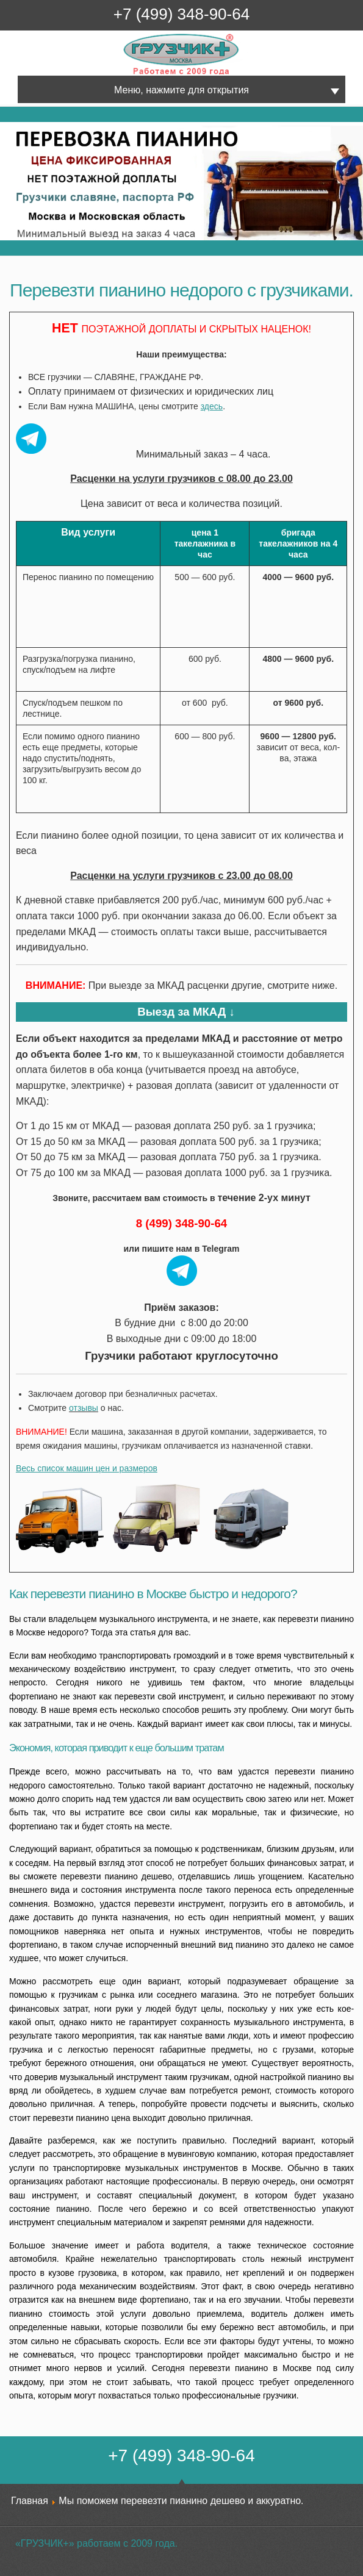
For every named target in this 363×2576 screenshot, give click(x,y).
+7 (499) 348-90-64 (181, 14)
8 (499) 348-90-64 (181, 1223)
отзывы (83, 1408)
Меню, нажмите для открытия (181, 90)
